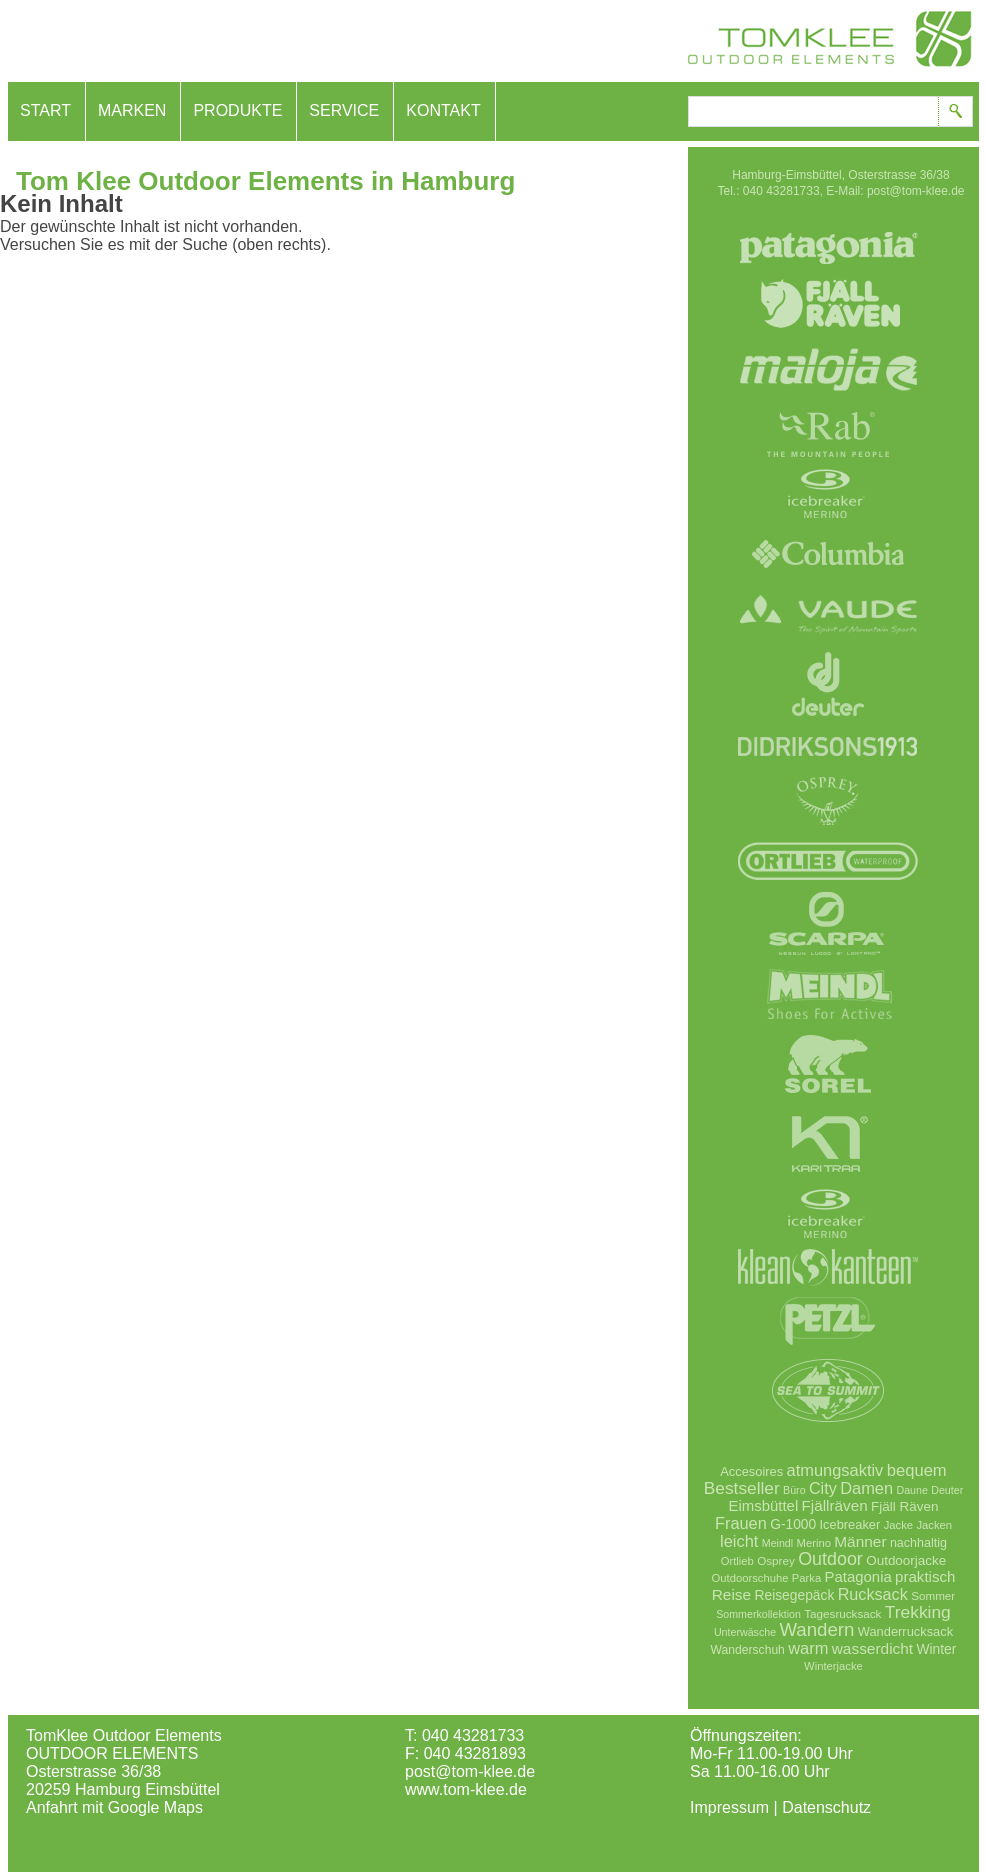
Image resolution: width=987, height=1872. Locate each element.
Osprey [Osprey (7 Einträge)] (776, 1560)
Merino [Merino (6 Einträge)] (814, 1543)
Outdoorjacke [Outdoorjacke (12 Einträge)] (906, 1560)
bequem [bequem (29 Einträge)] (917, 1470)
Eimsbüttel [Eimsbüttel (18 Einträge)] (764, 1505)
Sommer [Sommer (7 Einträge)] (933, 1595)
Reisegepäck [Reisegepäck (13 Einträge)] (795, 1595)
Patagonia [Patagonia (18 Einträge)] (858, 1576)
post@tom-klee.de (470, 1771)
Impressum (729, 1807)
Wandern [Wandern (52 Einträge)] (816, 1629)
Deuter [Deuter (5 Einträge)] (947, 1490)
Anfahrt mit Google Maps (114, 1807)
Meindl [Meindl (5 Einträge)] (777, 1543)
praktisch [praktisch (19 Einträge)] (925, 1576)
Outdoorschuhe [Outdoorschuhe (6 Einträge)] (750, 1578)
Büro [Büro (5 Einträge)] (794, 1490)
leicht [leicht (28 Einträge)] (739, 1541)
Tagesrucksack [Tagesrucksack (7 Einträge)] (842, 1613)
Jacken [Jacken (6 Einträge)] (934, 1525)
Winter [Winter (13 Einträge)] (937, 1649)
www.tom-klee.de (466, 1789)
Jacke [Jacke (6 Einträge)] (898, 1525)
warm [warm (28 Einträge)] (808, 1648)
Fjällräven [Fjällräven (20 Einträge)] (835, 1505)
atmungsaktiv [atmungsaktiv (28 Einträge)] (835, 1470)
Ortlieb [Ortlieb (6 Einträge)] (737, 1561)
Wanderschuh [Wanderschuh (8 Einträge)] (748, 1650)
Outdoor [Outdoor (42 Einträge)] (830, 1559)
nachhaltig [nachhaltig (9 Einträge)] (918, 1543)
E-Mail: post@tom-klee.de (895, 191)
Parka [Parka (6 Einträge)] (806, 1578)
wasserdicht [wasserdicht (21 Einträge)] (872, 1648)
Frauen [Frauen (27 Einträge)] (741, 1523)
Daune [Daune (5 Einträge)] (912, 1490)
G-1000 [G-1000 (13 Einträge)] (793, 1524)
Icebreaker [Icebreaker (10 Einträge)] (850, 1524)
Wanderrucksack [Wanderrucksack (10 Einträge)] (905, 1631)
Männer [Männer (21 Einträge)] (860, 1541)
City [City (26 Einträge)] (823, 1488)
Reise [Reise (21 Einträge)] (731, 1594)
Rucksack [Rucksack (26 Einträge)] (873, 1594)
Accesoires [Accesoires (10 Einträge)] (751, 1471)
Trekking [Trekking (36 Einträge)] (918, 1612)
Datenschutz (826, 1807)
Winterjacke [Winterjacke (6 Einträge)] (833, 1666)
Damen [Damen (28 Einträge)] (866, 1488)
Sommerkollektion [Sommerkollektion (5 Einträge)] (758, 1614)
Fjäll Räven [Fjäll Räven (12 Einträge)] (904, 1506)
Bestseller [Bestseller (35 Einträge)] (742, 1488)
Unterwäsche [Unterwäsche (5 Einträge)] (745, 1632)
